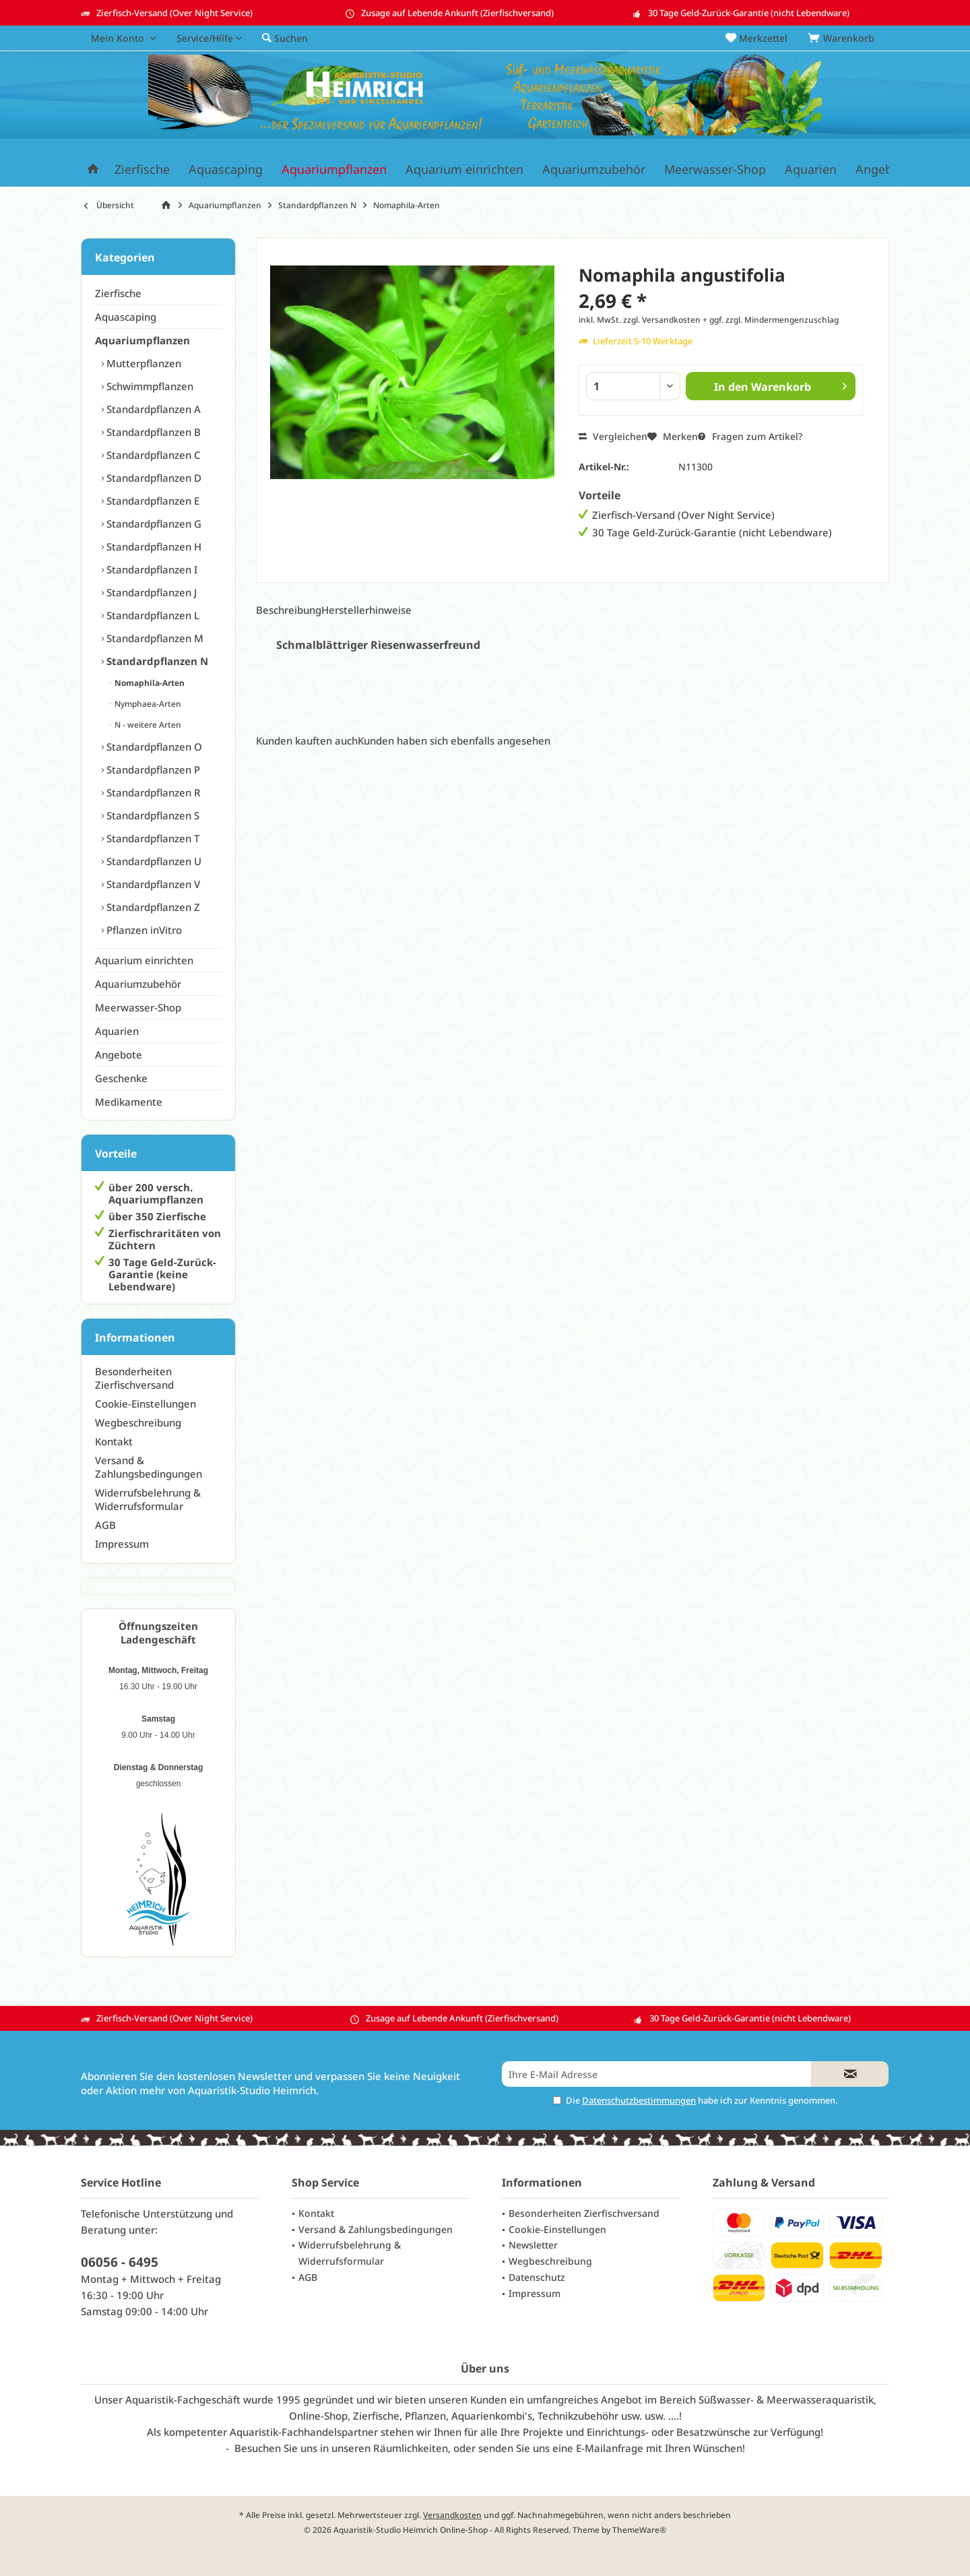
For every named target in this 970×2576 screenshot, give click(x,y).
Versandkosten (452, 2515)
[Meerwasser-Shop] (715, 169)
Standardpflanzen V (152, 884)
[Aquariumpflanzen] (334, 169)
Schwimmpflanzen (148, 386)
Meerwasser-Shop (138, 1007)
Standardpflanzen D (152, 477)
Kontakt (114, 1441)
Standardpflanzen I (150, 569)
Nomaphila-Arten (148, 683)
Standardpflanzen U (152, 861)
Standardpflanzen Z (152, 907)
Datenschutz (537, 2277)
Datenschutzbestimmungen (639, 2100)
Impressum (122, 1543)
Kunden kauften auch (307, 740)
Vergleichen (613, 436)
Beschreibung (288, 610)
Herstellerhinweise (366, 610)
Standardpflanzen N (156, 661)
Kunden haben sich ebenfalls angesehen (454, 740)
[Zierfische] (142, 169)
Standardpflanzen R (152, 792)
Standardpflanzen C (152, 455)
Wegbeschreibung (138, 1422)
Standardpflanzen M (153, 638)
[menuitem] (843, 38)
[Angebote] (883, 169)
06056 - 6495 (119, 2262)
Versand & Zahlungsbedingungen (148, 1466)
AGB (105, 1525)
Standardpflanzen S (151, 815)
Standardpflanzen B (152, 432)
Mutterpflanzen (142, 363)
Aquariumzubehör (138, 984)
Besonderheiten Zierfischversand (134, 1377)
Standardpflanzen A (152, 409)
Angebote (118, 1054)
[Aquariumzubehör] (594, 169)
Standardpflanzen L (151, 615)
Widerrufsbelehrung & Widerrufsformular (148, 1499)
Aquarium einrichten (144, 960)
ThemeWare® (639, 2530)
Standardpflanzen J (150, 592)
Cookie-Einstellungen (145, 1403)
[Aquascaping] (225, 169)
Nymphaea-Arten (146, 704)
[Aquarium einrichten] (464, 169)
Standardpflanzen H (152, 546)
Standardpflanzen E (151, 500)
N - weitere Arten (146, 724)
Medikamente (128, 1101)
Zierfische (118, 293)
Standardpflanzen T (151, 838)
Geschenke (121, 1078)
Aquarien (117, 1031)
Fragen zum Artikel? (750, 436)
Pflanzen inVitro (143, 930)
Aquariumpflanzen (142, 340)
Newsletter (533, 2244)
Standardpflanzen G (152, 523)
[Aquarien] (810, 169)
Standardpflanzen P (152, 769)
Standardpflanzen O (153, 746)
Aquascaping (125, 316)
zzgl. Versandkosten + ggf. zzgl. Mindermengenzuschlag (731, 319)
